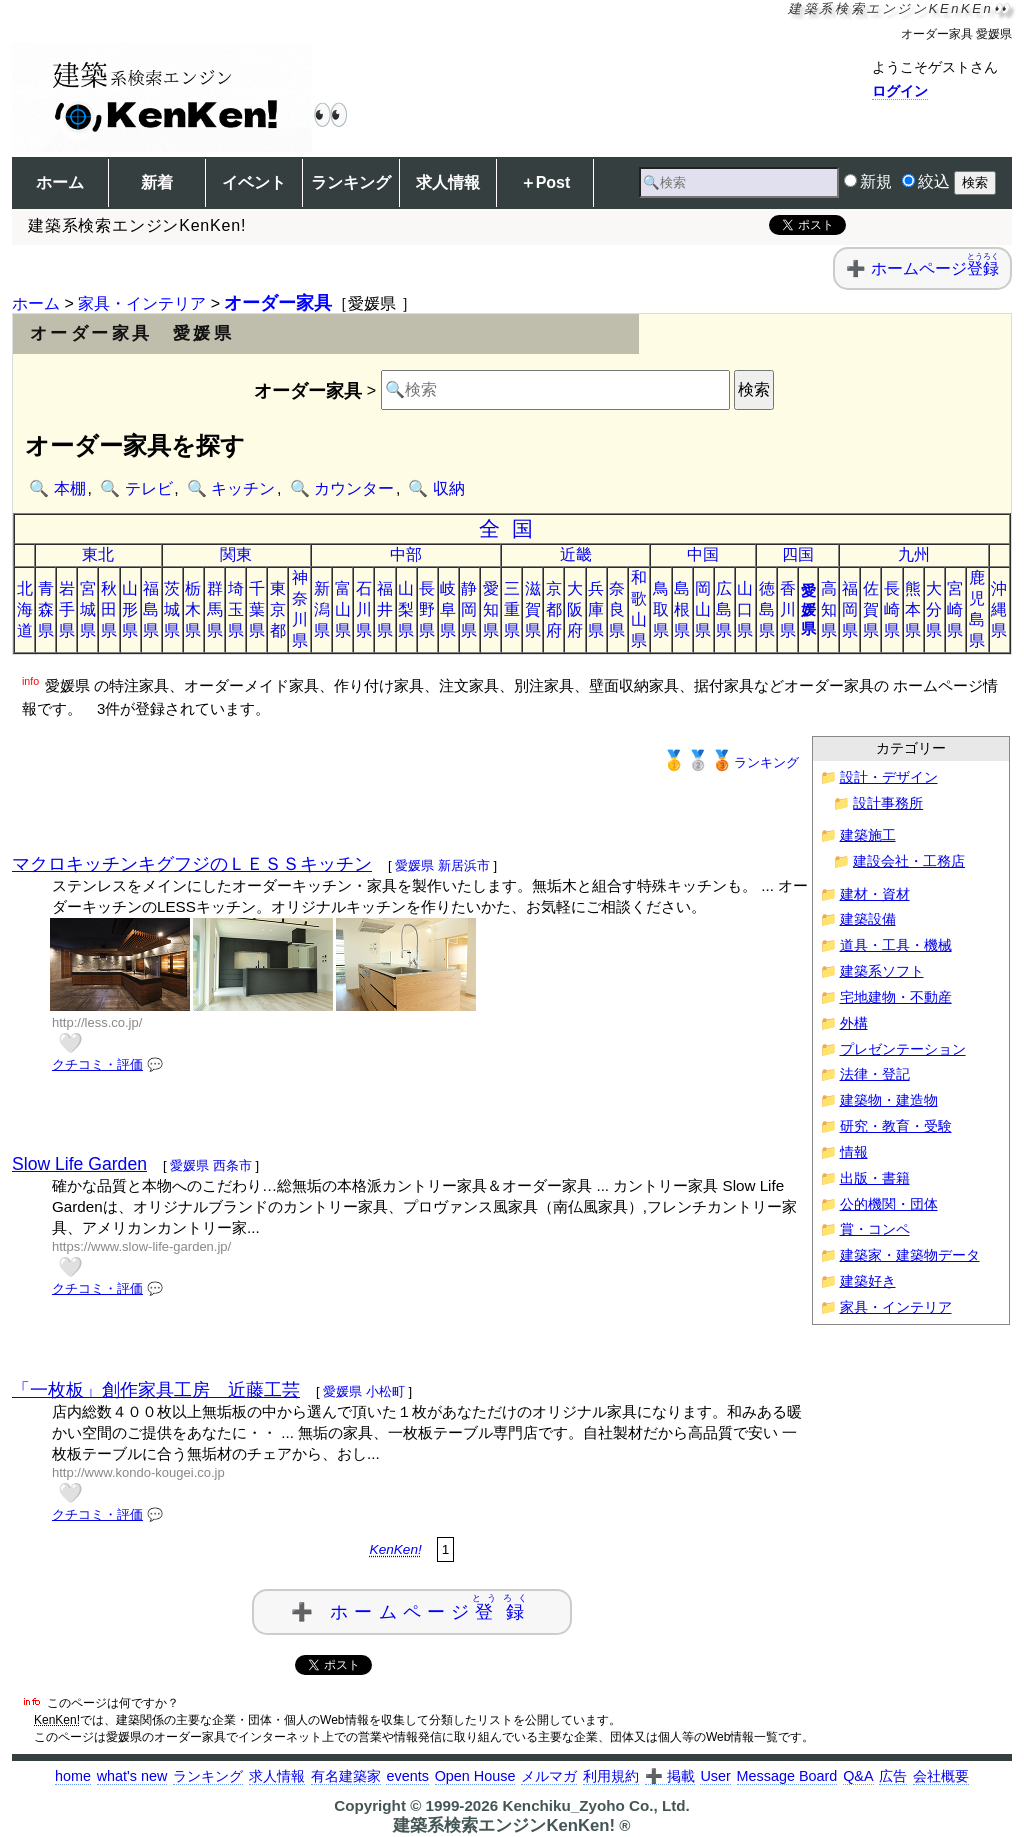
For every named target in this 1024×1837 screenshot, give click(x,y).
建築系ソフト (882, 971)
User (715, 1776)
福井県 (385, 609)
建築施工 (868, 835)
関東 (236, 554)
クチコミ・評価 (97, 1064)
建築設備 (868, 919)
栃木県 (193, 609)
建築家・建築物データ (910, 1255)
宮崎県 (955, 609)
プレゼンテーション (903, 1049)
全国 (512, 528)
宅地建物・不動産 (896, 997)
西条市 (232, 1165)
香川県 (788, 609)
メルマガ (549, 1776)
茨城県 (172, 609)
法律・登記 (875, 1074)
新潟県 (322, 609)
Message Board (787, 1776)
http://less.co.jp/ (97, 1022)
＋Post (545, 182)
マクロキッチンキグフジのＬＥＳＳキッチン (192, 864)
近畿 (576, 554)
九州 (914, 554)
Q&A (858, 1776)
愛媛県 (808, 609)
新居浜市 (464, 865)
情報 (854, 1152)
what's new (132, 1776)
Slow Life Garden (79, 1164)
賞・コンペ (875, 1229)
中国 (703, 554)
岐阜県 (448, 609)
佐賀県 (871, 609)
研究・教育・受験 (896, 1126)
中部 (406, 554)
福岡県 (850, 609)
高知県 (829, 609)
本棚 (70, 488)
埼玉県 (236, 609)
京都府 (554, 609)
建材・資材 (875, 894)
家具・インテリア (142, 303)
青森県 (46, 609)
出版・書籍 (875, 1178)
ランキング (351, 182)
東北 (98, 554)
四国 (798, 554)
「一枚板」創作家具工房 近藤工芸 (156, 1390)
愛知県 (491, 609)
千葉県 (257, 609)
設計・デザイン (889, 777)
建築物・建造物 (889, 1100)
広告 (893, 1776)
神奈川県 (300, 609)
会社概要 (941, 1776)
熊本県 (913, 609)
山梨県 (406, 609)
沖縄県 (999, 609)
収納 (449, 488)
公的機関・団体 (889, 1204)
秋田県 (109, 609)
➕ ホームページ (412, 1607)
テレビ (149, 488)
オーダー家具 (278, 303)
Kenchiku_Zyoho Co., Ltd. (595, 1805)
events (407, 1776)
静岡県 (469, 609)
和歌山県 (639, 609)
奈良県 (617, 609)
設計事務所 (888, 803)
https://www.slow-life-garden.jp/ (141, 1246)
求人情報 (448, 182)
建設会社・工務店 (909, 861)
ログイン (900, 91)
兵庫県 (596, 609)
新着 (157, 182)
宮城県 (88, 609)
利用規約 (611, 1776)
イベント (254, 182)
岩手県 (67, 609)
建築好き (868, 1281)
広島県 (724, 609)
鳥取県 (661, 609)
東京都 (278, 609)
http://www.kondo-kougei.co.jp (138, 1472)
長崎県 (892, 609)
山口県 (745, 609)
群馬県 (215, 609)
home (73, 1776)
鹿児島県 (977, 609)
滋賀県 (533, 609)
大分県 (934, 609)
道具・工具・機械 (896, 945)
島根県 (682, 609)
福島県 (151, 609)
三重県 (512, 609)
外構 (854, 1023)
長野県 (427, 609)
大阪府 (575, 609)
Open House (475, 1776)
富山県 (343, 609)
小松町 (385, 1391)
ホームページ (935, 268)
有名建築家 (346, 1776)
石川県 (364, 609)
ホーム (60, 182)
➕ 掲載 (670, 1776)
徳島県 (767, 609)
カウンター (354, 488)
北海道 (25, 609)
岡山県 (703, 609)
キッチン (243, 488)
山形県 (130, 609)
